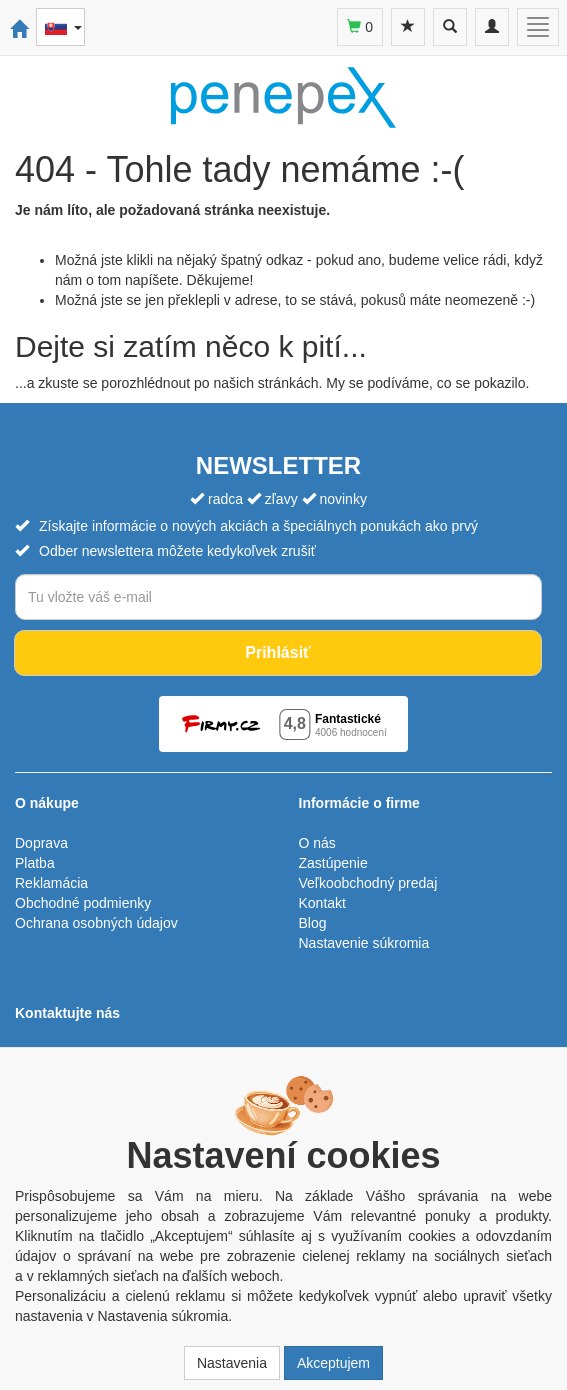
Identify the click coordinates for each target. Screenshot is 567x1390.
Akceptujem (333, 1363)
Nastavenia (232, 1363)
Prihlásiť (277, 652)
